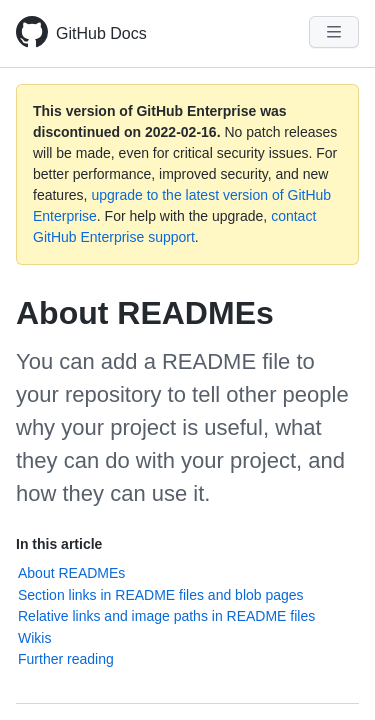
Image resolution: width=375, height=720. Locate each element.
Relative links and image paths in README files (166, 616)
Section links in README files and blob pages (161, 595)
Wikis (34, 638)
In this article (59, 544)
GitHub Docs (101, 33)
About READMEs (71, 573)
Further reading (66, 659)
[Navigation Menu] (334, 32)
